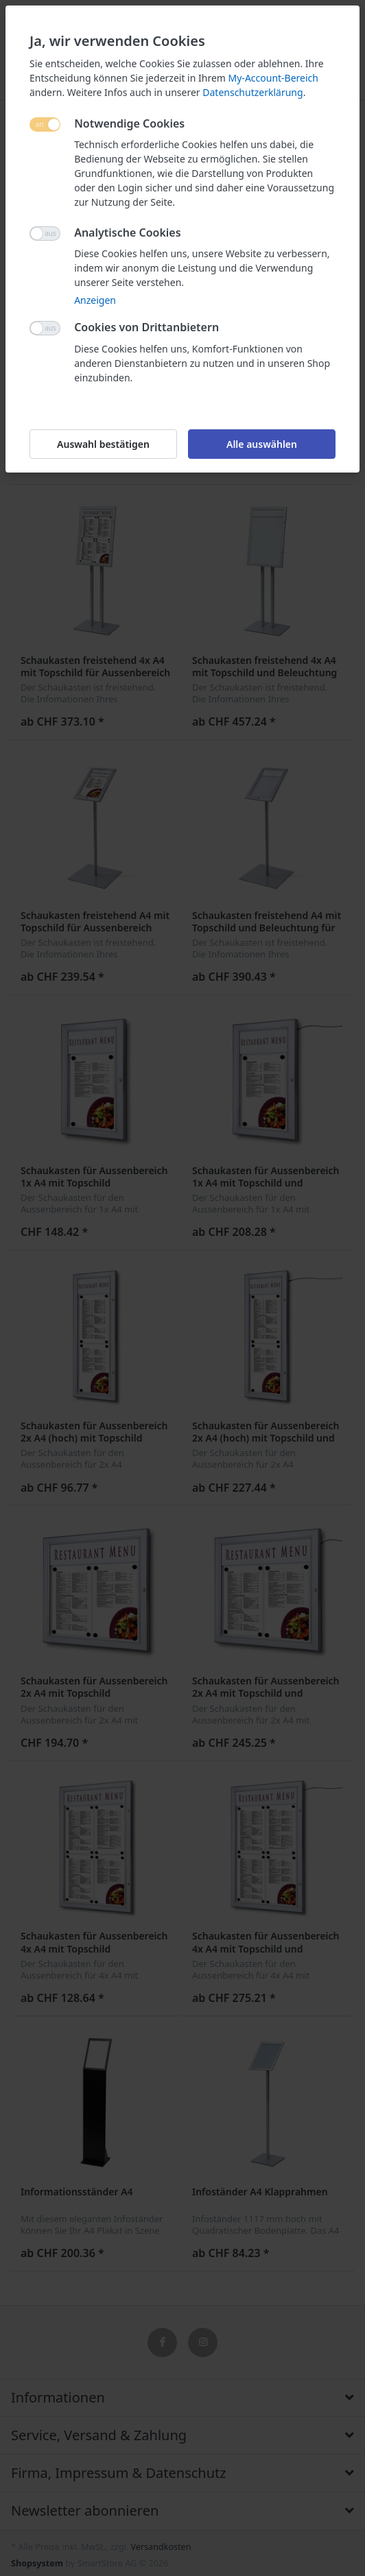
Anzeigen (95, 300)
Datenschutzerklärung (252, 92)
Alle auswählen (261, 444)
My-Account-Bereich (273, 77)
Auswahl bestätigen (103, 444)
